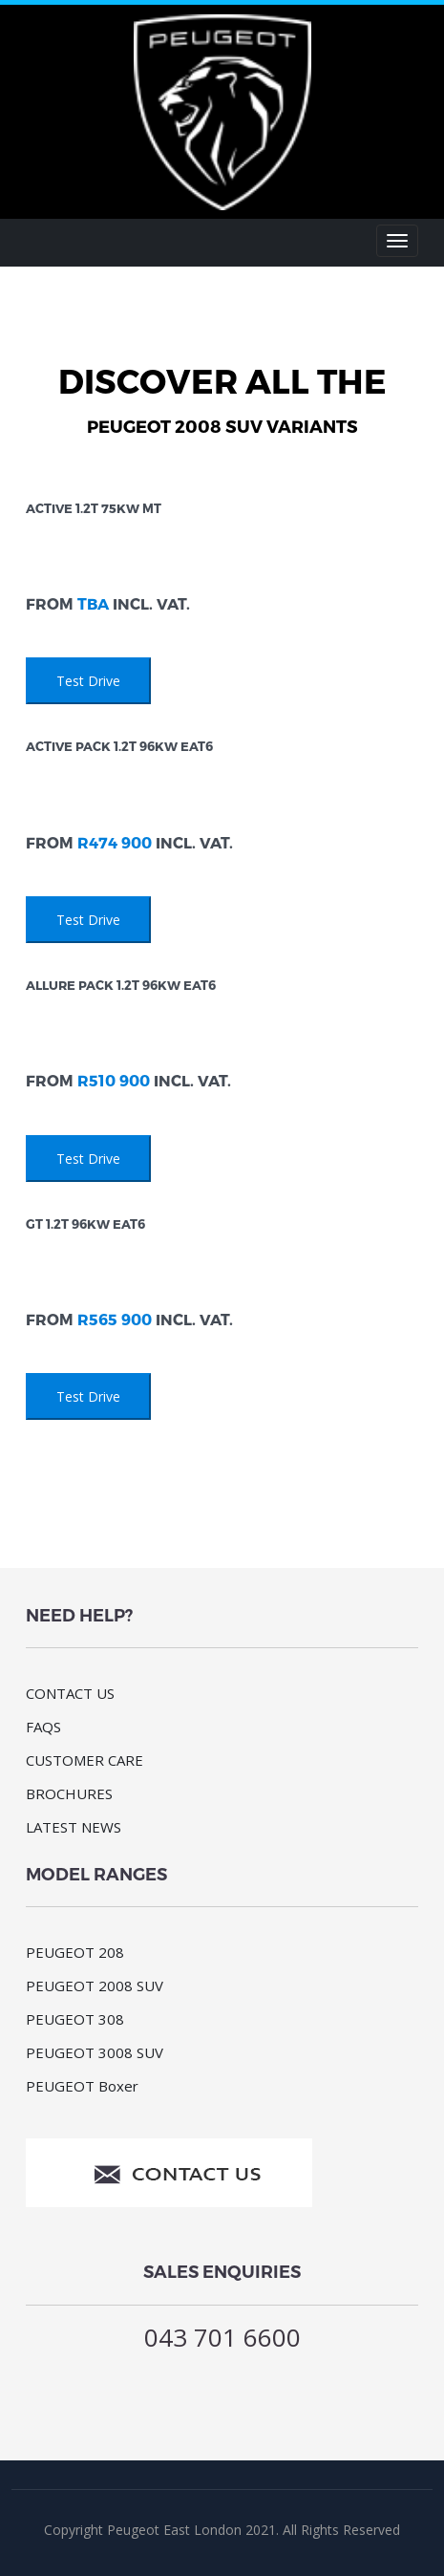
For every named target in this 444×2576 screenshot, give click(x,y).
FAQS (43, 1726)
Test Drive (88, 681)
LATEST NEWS (73, 1826)
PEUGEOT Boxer (82, 2085)
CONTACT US (70, 1693)
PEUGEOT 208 (75, 1952)
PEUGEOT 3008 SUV (94, 2052)
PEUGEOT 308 (75, 2019)
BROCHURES (69, 1793)
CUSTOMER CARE (84, 1760)
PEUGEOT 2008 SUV (94, 1985)
